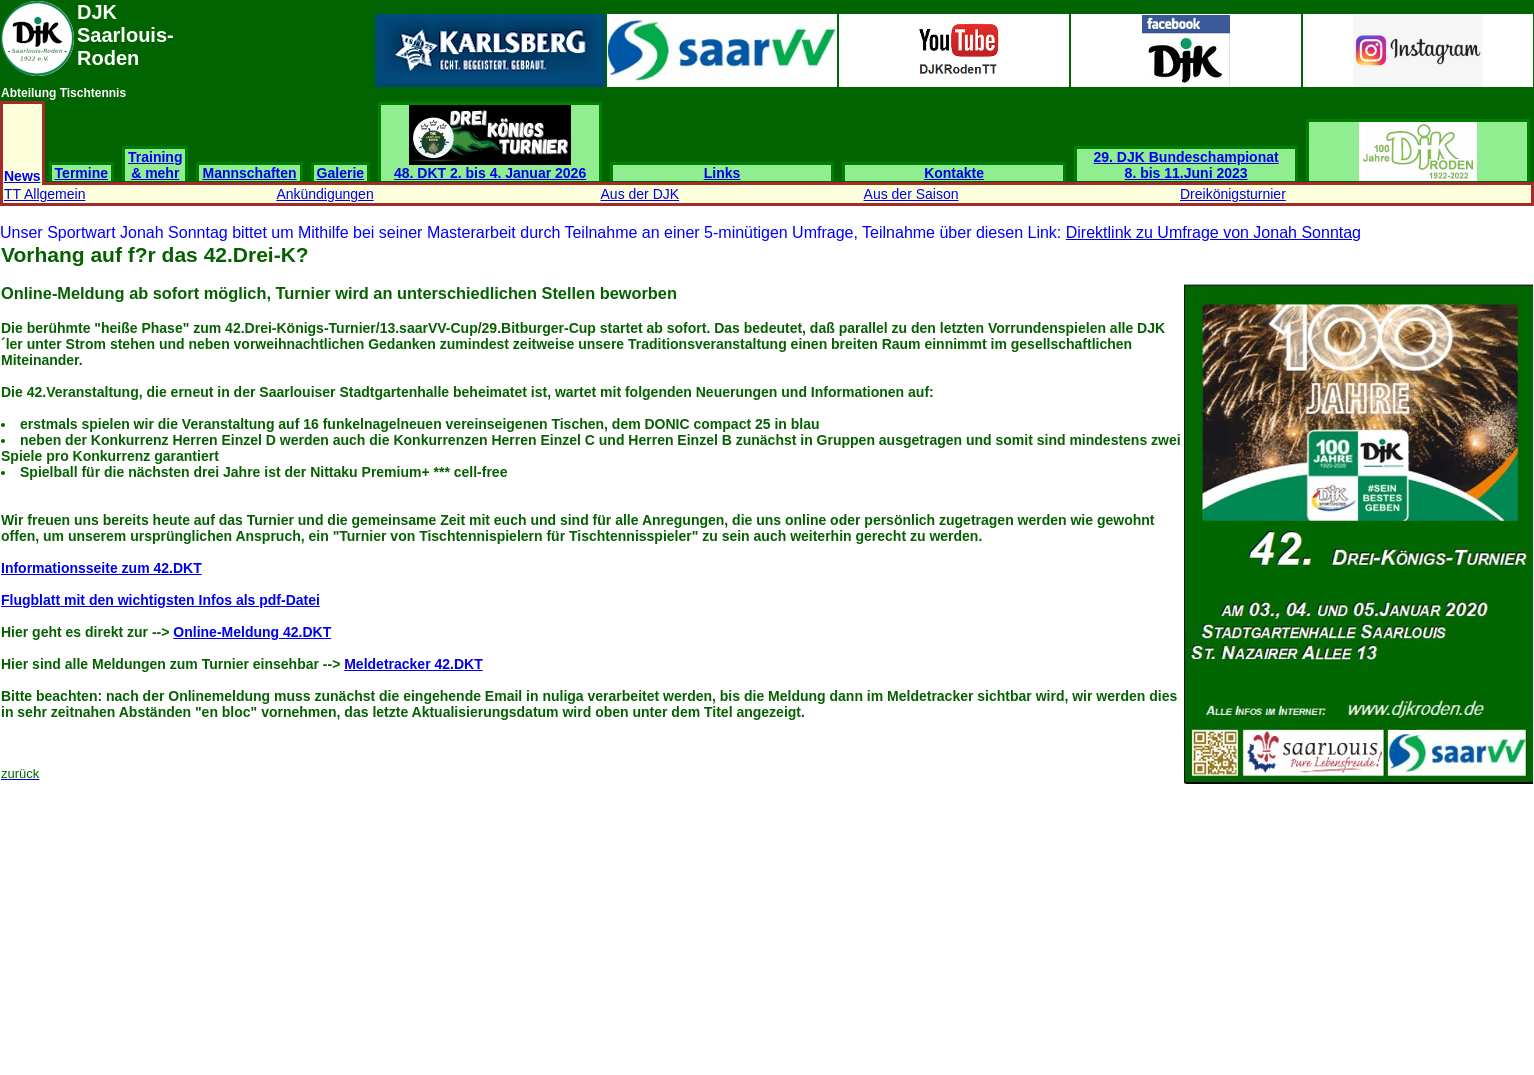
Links (722, 173)
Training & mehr (155, 165)
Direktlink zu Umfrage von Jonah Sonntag (1213, 232)
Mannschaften (249, 173)
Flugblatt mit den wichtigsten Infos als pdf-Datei (160, 600)
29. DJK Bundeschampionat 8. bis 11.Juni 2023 (1186, 165)
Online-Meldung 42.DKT (252, 632)
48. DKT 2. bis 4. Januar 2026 (490, 166)
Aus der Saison (911, 194)
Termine (81, 173)
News (22, 176)
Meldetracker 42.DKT (413, 664)
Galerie (340, 173)
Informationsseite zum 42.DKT (101, 568)
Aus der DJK (640, 194)
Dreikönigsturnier (1233, 194)
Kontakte (954, 173)
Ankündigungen (324, 194)
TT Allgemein (44, 194)
